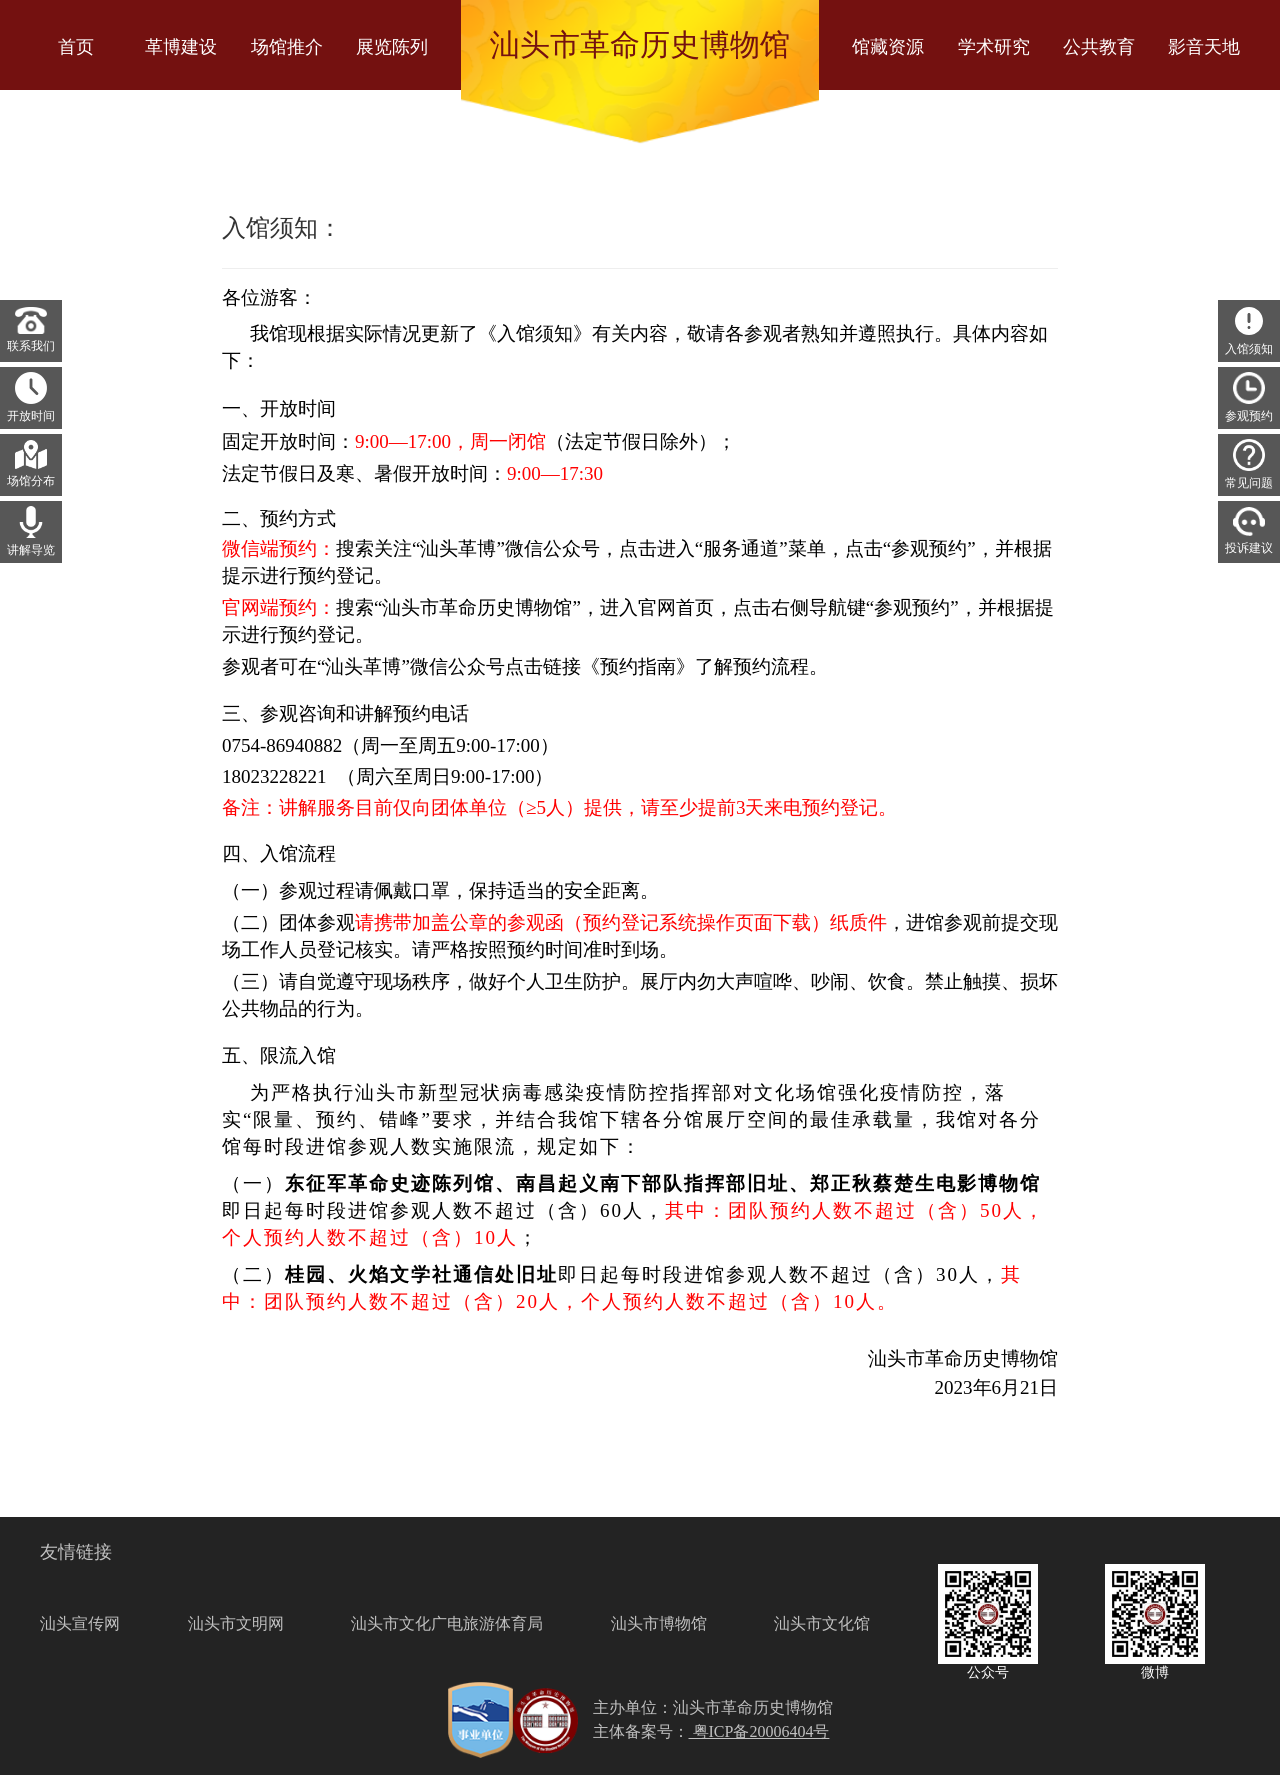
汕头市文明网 (236, 1623)
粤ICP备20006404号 (759, 1731)
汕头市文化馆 (822, 1623)
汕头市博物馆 (659, 1623)
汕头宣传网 (80, 1623)
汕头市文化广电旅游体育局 (447, 1623)
